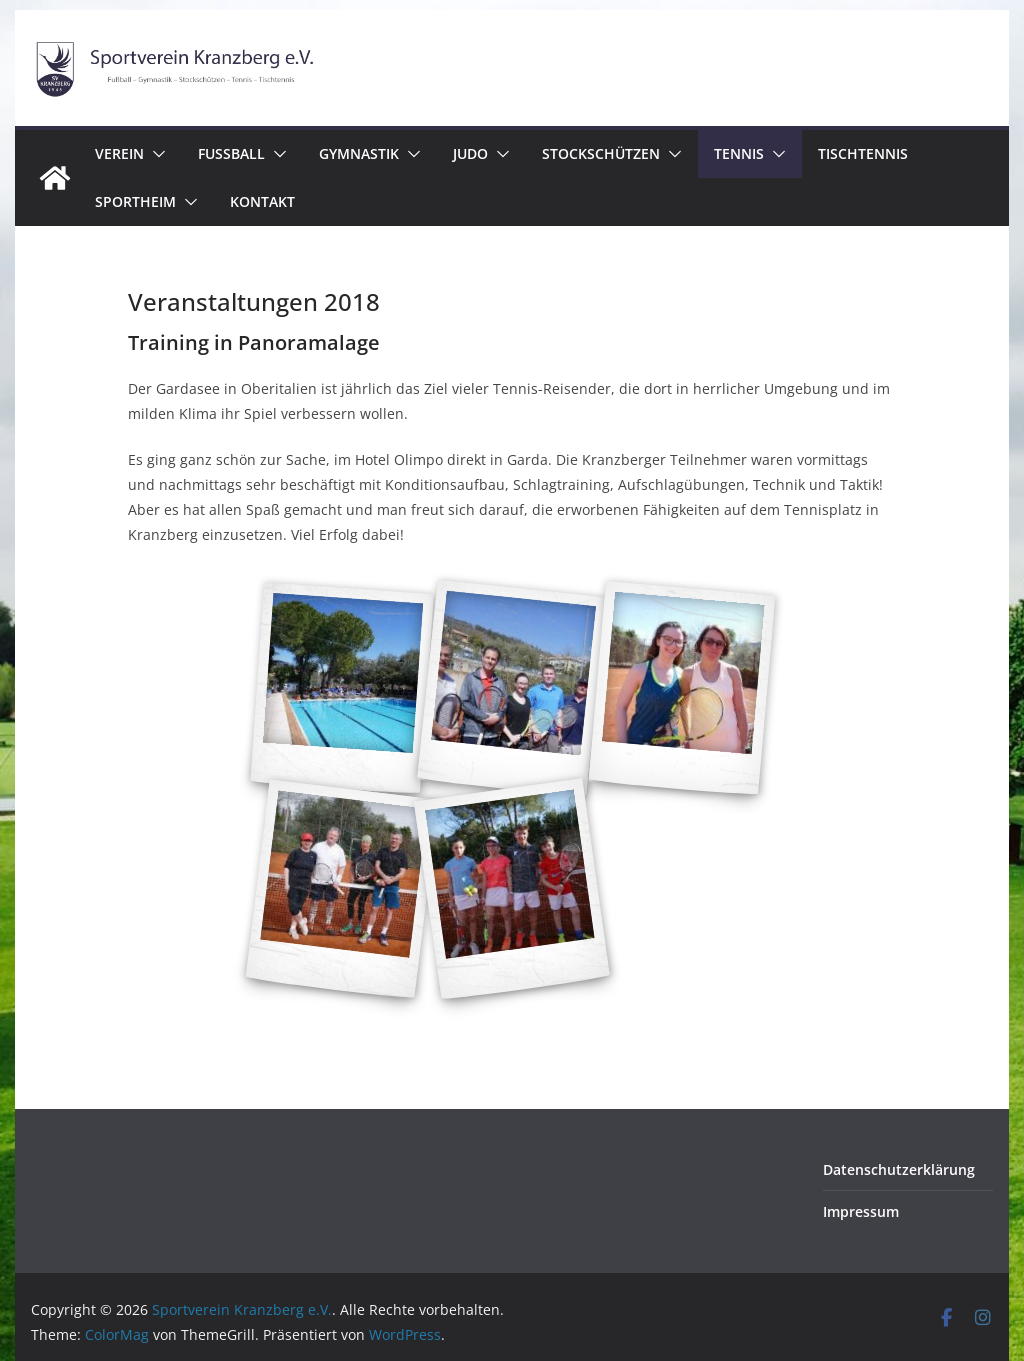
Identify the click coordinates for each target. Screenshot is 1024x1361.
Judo (470, 153)
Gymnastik (359, 153)
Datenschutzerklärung (899, 1169)
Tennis (739, 153)
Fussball (231, 153)
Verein (119, 153)
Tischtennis (863, 153)
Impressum (861, 1211)
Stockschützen (601, 153)
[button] (155, 154)
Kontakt (262, 201)
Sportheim (135, 201)
